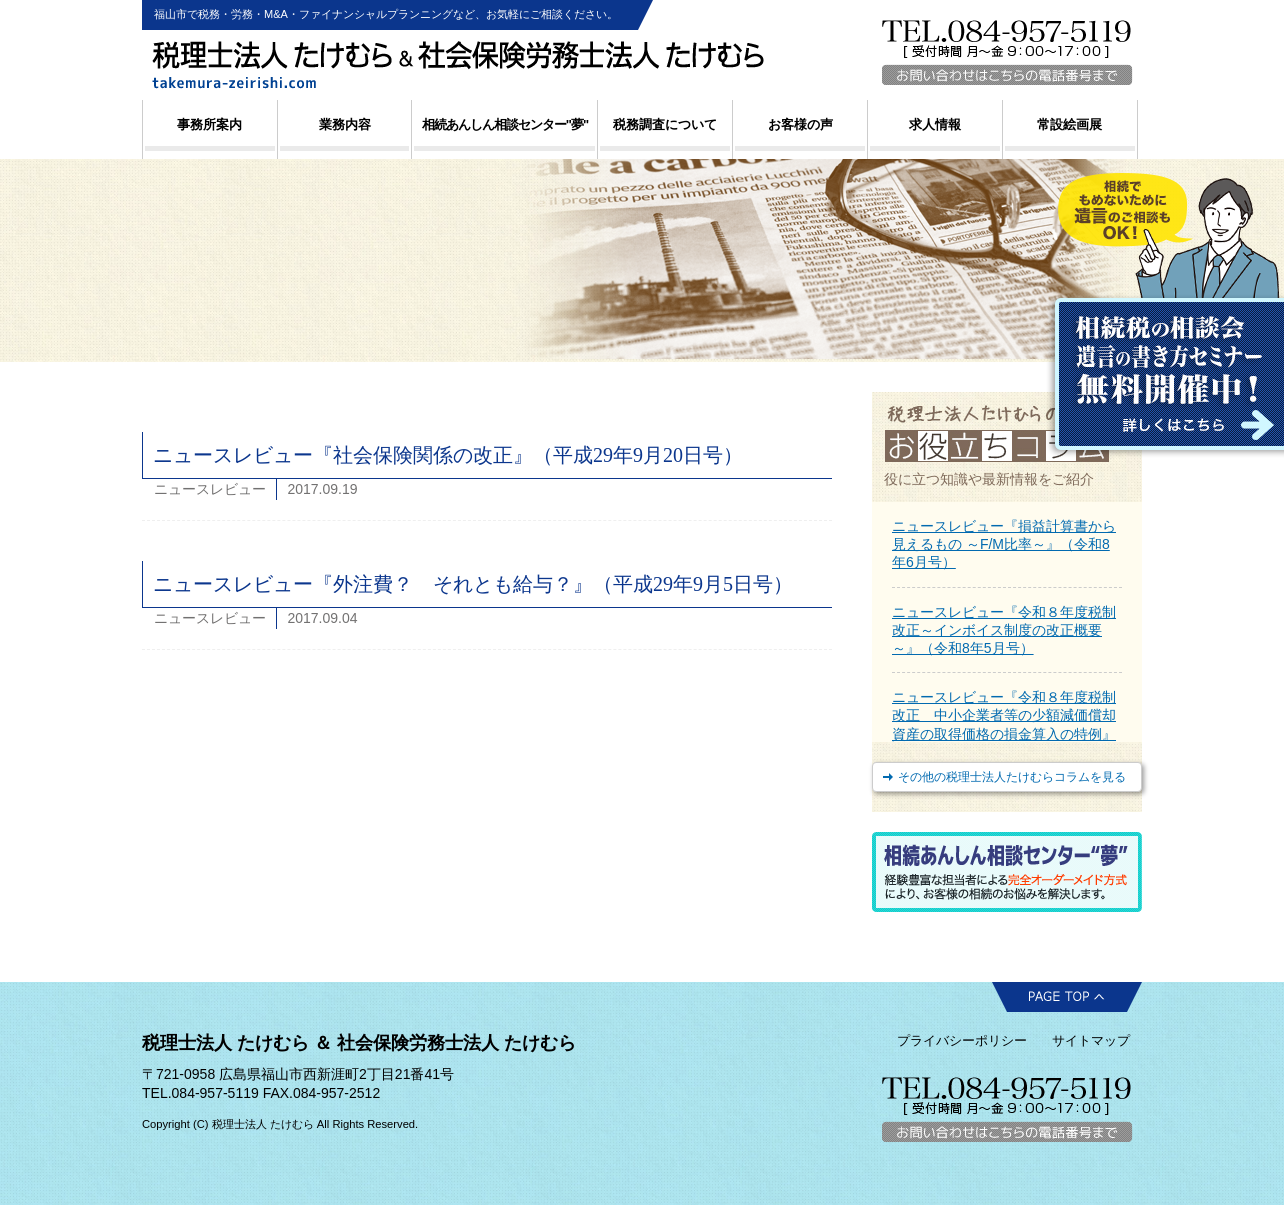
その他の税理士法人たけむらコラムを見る (1012, 777)
